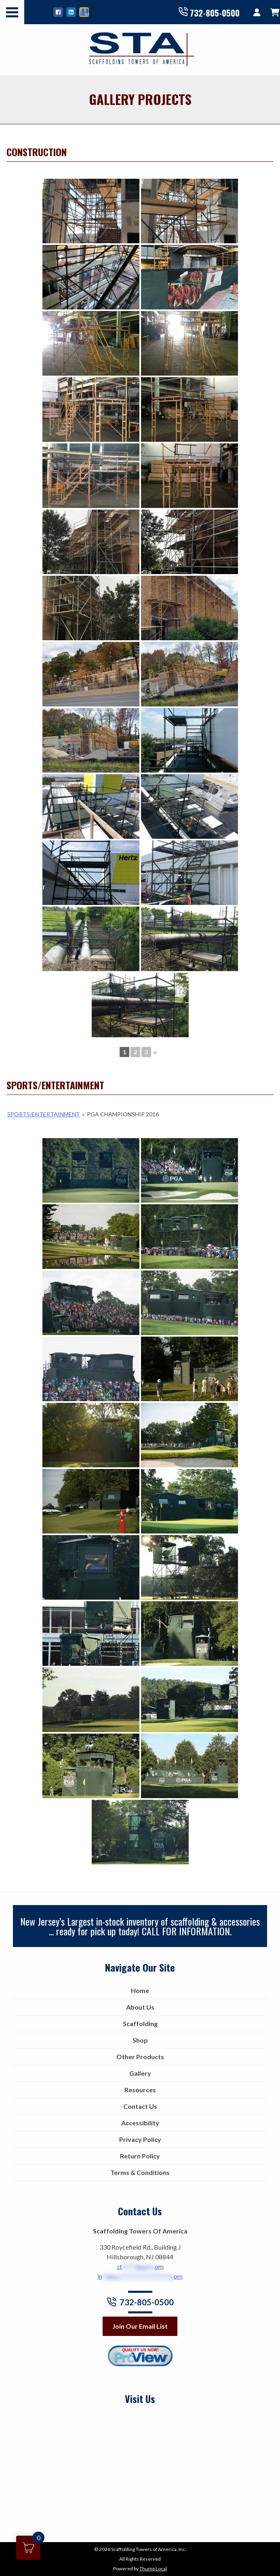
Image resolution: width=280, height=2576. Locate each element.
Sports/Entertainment (43, 1114)
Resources (140, 2089)
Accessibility (140, 2123)
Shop (140, 2040)
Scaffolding (140, 2023)
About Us (140, 2007)
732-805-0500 (209, 12)
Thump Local (153, 2569)
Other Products (140, 2056)
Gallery (140, 2073)
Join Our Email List (140, 2326)
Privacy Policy (140, 2139)
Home (140, 1990)
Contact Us (140, 2106)
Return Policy (140, 2156)
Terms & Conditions (140, 2172)
